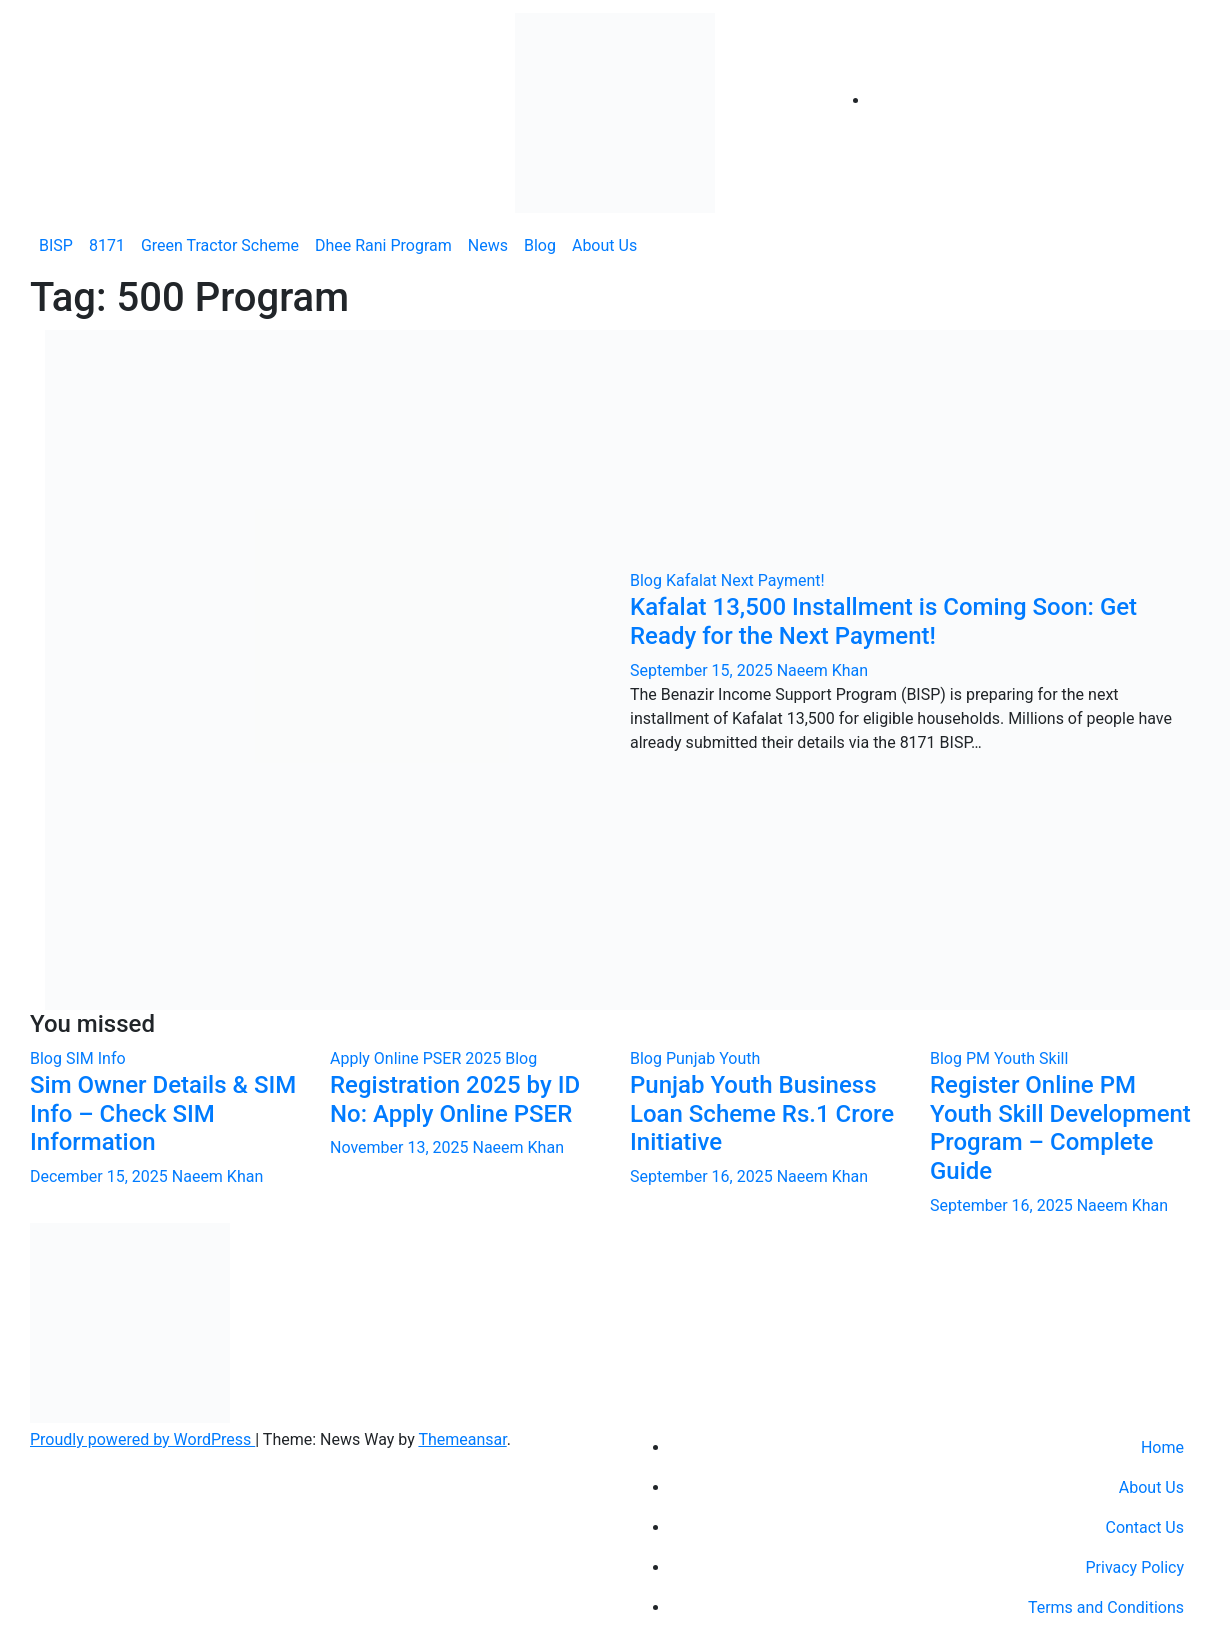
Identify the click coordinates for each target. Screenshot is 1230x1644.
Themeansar (462, 1439)
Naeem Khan (822, 670)
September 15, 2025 (703, 670)
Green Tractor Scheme (220, 245)
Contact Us (1144, 1527)
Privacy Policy (1135, 1567)
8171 (107, 245)
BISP (56, 245)
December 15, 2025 (101, 1176)
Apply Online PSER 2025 (417, 1058)
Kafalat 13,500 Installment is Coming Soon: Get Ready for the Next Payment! (883, 621)
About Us (604, 245)
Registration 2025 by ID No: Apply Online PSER (455, 1099)
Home (1162, 1447)
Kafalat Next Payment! (745, 580)
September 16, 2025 (703, 1176)
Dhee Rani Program (383, 245)
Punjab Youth (713, 1058)
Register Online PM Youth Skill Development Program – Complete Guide (1060, 1128)
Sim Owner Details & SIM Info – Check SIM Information (163, 1114)
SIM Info (96, 1058)
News (488, 245)
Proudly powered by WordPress (142, 1439)
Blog (540, 245)
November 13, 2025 (401, 1147)
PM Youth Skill (1017, 1058)
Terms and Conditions (1106, 1607)
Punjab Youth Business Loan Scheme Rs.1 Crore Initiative (762, 1114)
